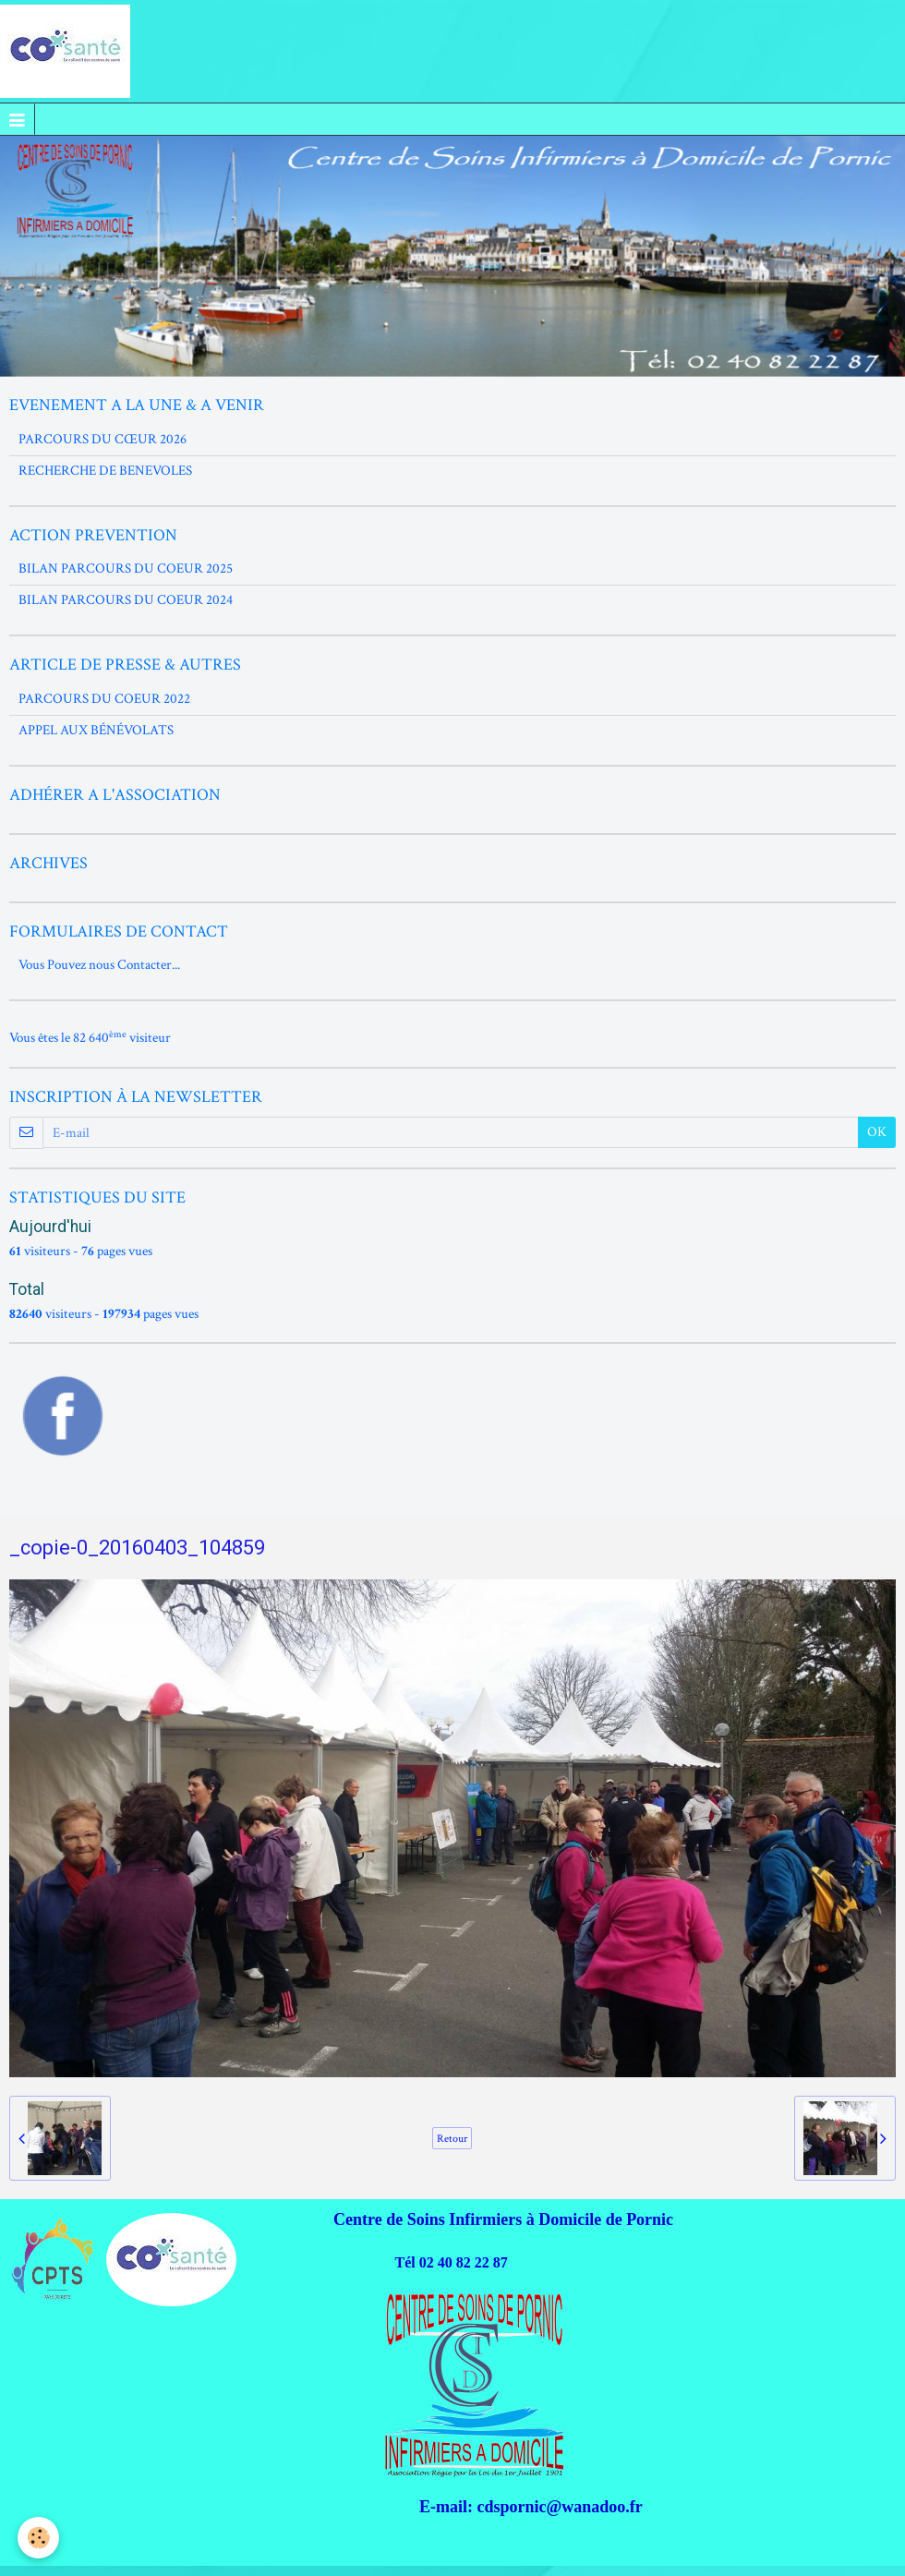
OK (877, 1132)
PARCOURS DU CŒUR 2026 (102, 439)
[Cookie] (39, 2537)
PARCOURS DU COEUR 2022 (104, 698)
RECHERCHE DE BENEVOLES (105, 470)
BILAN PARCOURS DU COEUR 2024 (125, 600)
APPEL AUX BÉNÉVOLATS (96, 730)
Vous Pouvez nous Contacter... (99, 965)
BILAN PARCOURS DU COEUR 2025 (125, 568)
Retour (452, 2138)
